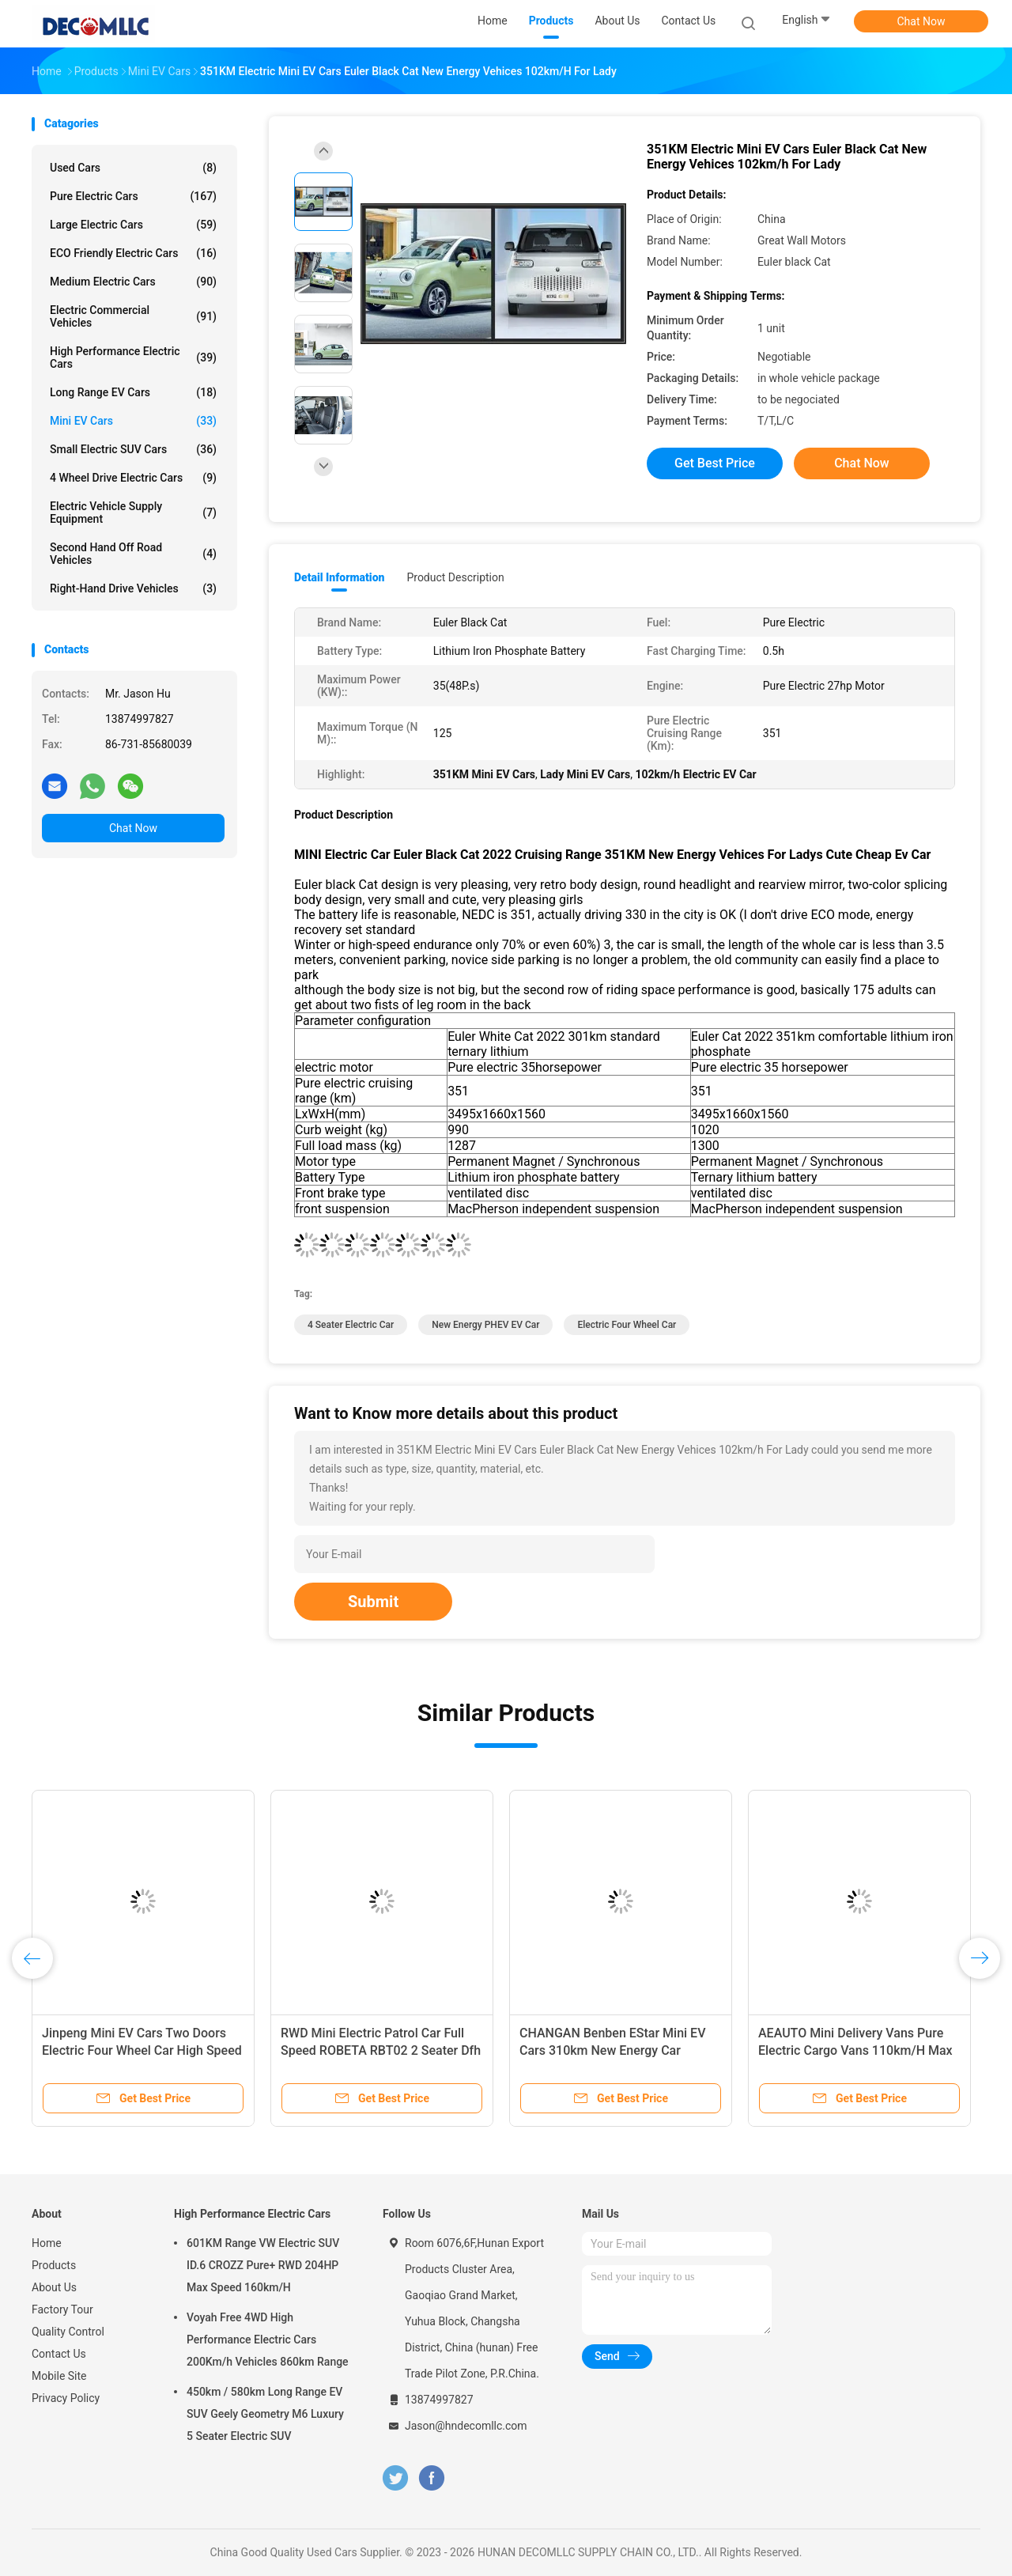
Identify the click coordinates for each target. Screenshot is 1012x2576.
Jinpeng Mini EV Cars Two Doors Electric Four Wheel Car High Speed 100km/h (142, 2050)
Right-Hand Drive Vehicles (133, 588)
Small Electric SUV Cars (133, 449)
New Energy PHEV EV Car (485, 1324)
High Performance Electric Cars (133, 357)
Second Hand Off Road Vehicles (133, 553)
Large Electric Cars (133, 225)
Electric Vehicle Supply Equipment (133, 512)
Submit (373, 1601)
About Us (54, 2287)
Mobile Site (59, 2376)
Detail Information (339, 577)
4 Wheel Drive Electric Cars (133, 478)
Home (47, 2243)
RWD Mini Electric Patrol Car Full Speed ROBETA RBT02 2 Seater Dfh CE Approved (381, 2050)
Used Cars (133, 168)
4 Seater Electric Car (351, 1324)
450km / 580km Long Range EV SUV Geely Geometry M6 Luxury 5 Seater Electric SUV (265, 2413)
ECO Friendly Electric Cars (133, 253)
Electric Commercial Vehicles (133, 316)
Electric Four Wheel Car (626, 1324)
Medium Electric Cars (133, 281)
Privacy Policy (66, 2398)
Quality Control (68, 2331)
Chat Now (921, 21)
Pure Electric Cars (133, 196)
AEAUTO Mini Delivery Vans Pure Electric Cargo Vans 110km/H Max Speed (855, 2050)
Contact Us (59, 2353)
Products (54, 2265)
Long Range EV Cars (133, 392)
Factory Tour (62, 2309)
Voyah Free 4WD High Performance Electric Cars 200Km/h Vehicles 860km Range (268, 2339)
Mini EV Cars (133, 421)
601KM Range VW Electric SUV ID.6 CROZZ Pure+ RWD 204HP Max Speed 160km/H (263, 2265)
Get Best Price (714, 463)
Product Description (455, 577)
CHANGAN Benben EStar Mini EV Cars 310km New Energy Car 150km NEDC (612, 2050)
